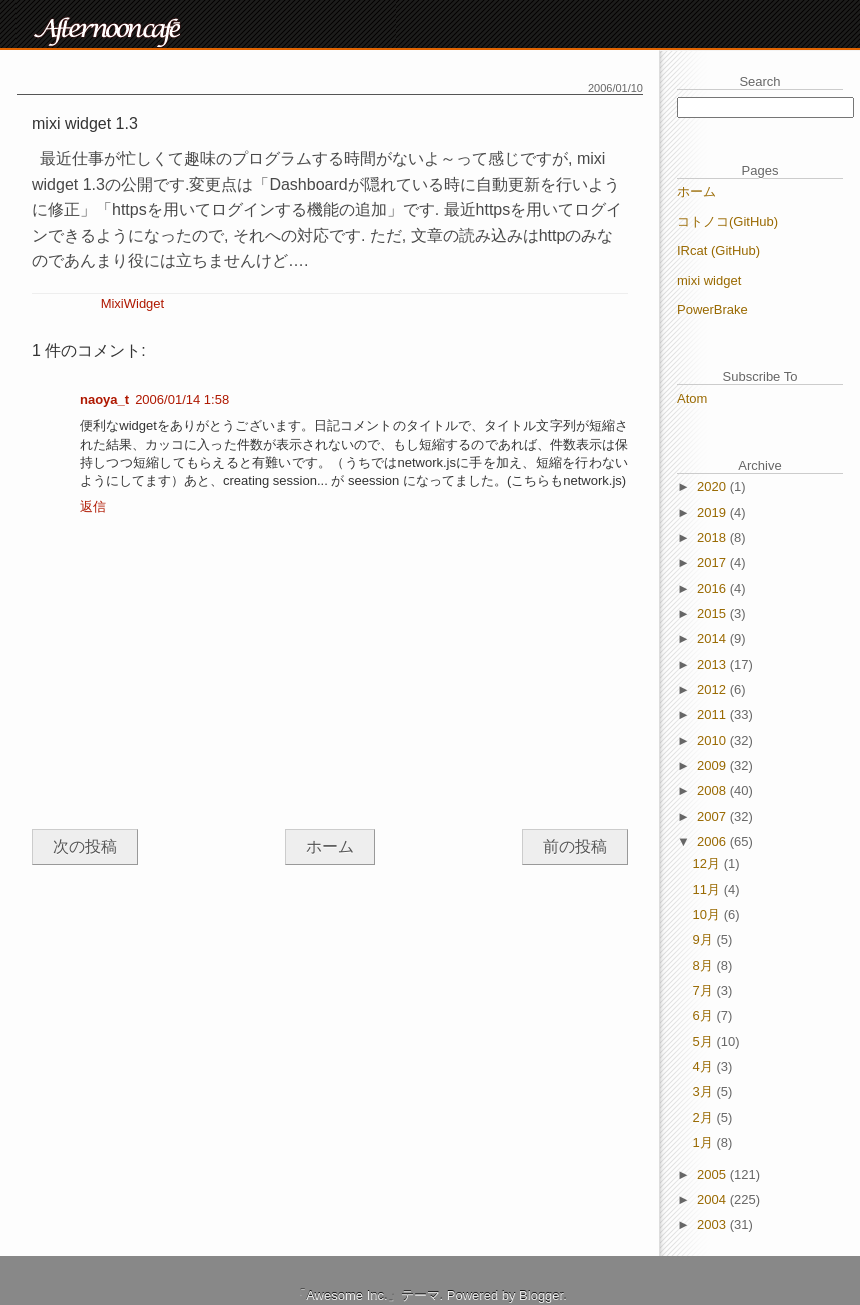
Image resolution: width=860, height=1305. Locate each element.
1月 (705, 1142)
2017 (713, 562)
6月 (705, 1015)
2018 (713, 537)
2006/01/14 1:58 (182, 399)
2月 (705, 1117)
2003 (713, 1224)
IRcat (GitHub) (718, 250)
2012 (713, 689)
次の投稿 (85, 846)
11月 (708, 889)
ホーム (330, 846)
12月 (708, 863)
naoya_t (104, 399)
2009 (713, 765)
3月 (705, 1091)
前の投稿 (575, 846)
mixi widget (709, 280)
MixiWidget (133, 303)
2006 (713, 841)
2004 (713, 1199)
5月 (705, 1041)
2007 (713, 816)
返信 (93, 506)
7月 (705, 990)
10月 (708, 914)
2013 (713, 664)
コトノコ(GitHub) (727, 221)
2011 (713, 714)
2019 (713, 512)
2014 (713, 638)
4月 (705, 1066)
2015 (713, 613)
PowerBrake (712, 309)
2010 (713, 740)
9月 (705, 939)
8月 (705, 965)
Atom (692, 398)
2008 (713, 790)
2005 (713, 1174)
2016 (713, 588)
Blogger (541, 1295)
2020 (713, 486)
